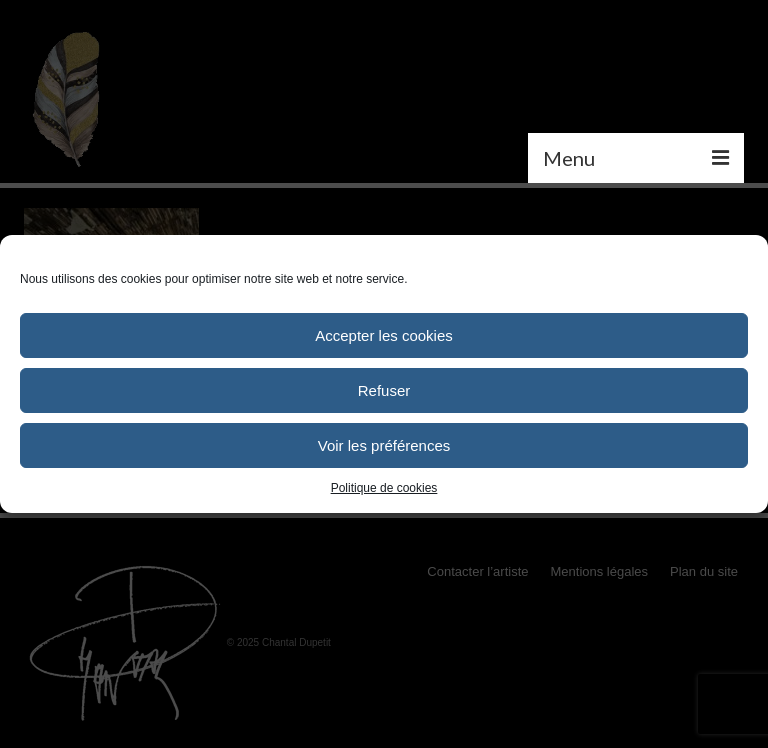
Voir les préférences (384, 445)
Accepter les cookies (384, 335)
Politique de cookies (384, 488)
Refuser (384, 390)
